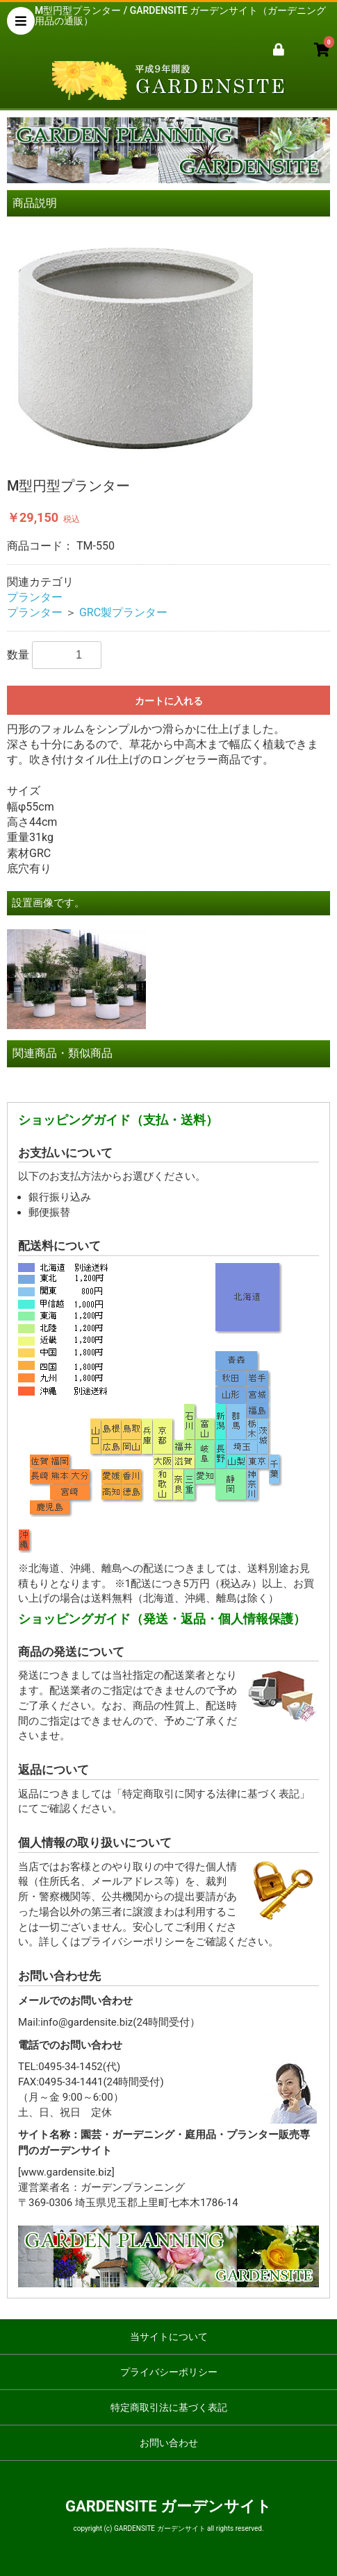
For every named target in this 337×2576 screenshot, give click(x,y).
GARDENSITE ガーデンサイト (168, 2506)
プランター (35, 597)
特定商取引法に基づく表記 (168, 2407)
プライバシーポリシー (168, 2372)
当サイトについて (169, 2336)
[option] (168, 343)
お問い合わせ (169, 2442)
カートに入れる (169, 700)
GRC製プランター (123, 612)
